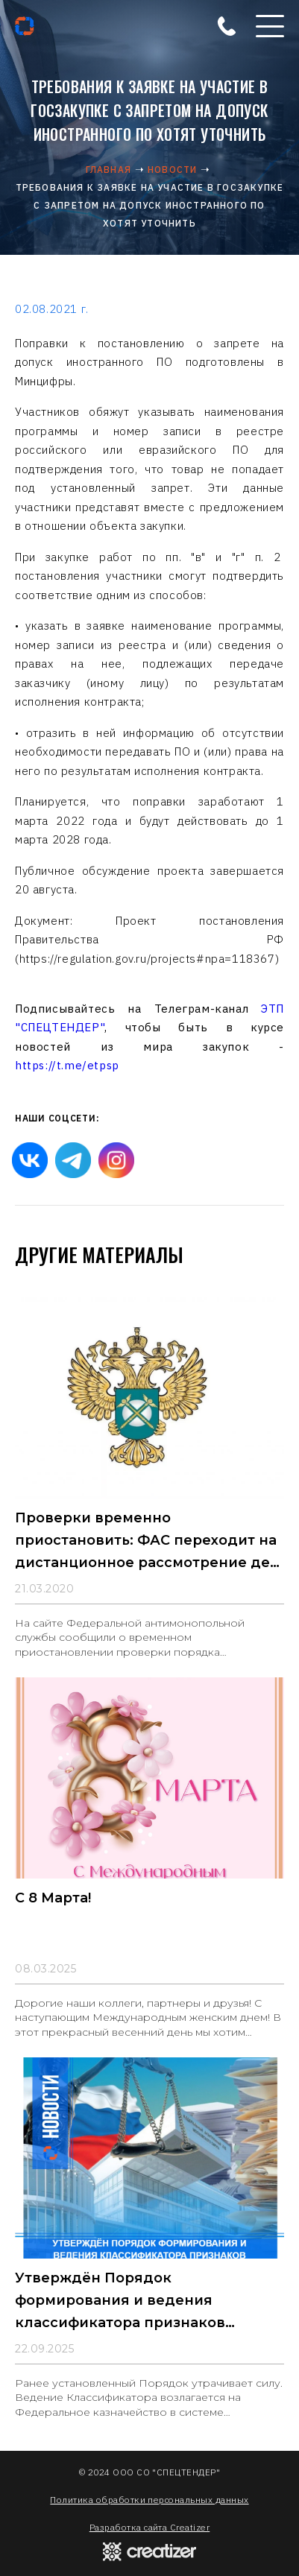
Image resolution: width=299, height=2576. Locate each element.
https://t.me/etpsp (67, 1065)
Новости (172, 169)
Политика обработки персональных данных (149, 2499)
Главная (108, 169)
